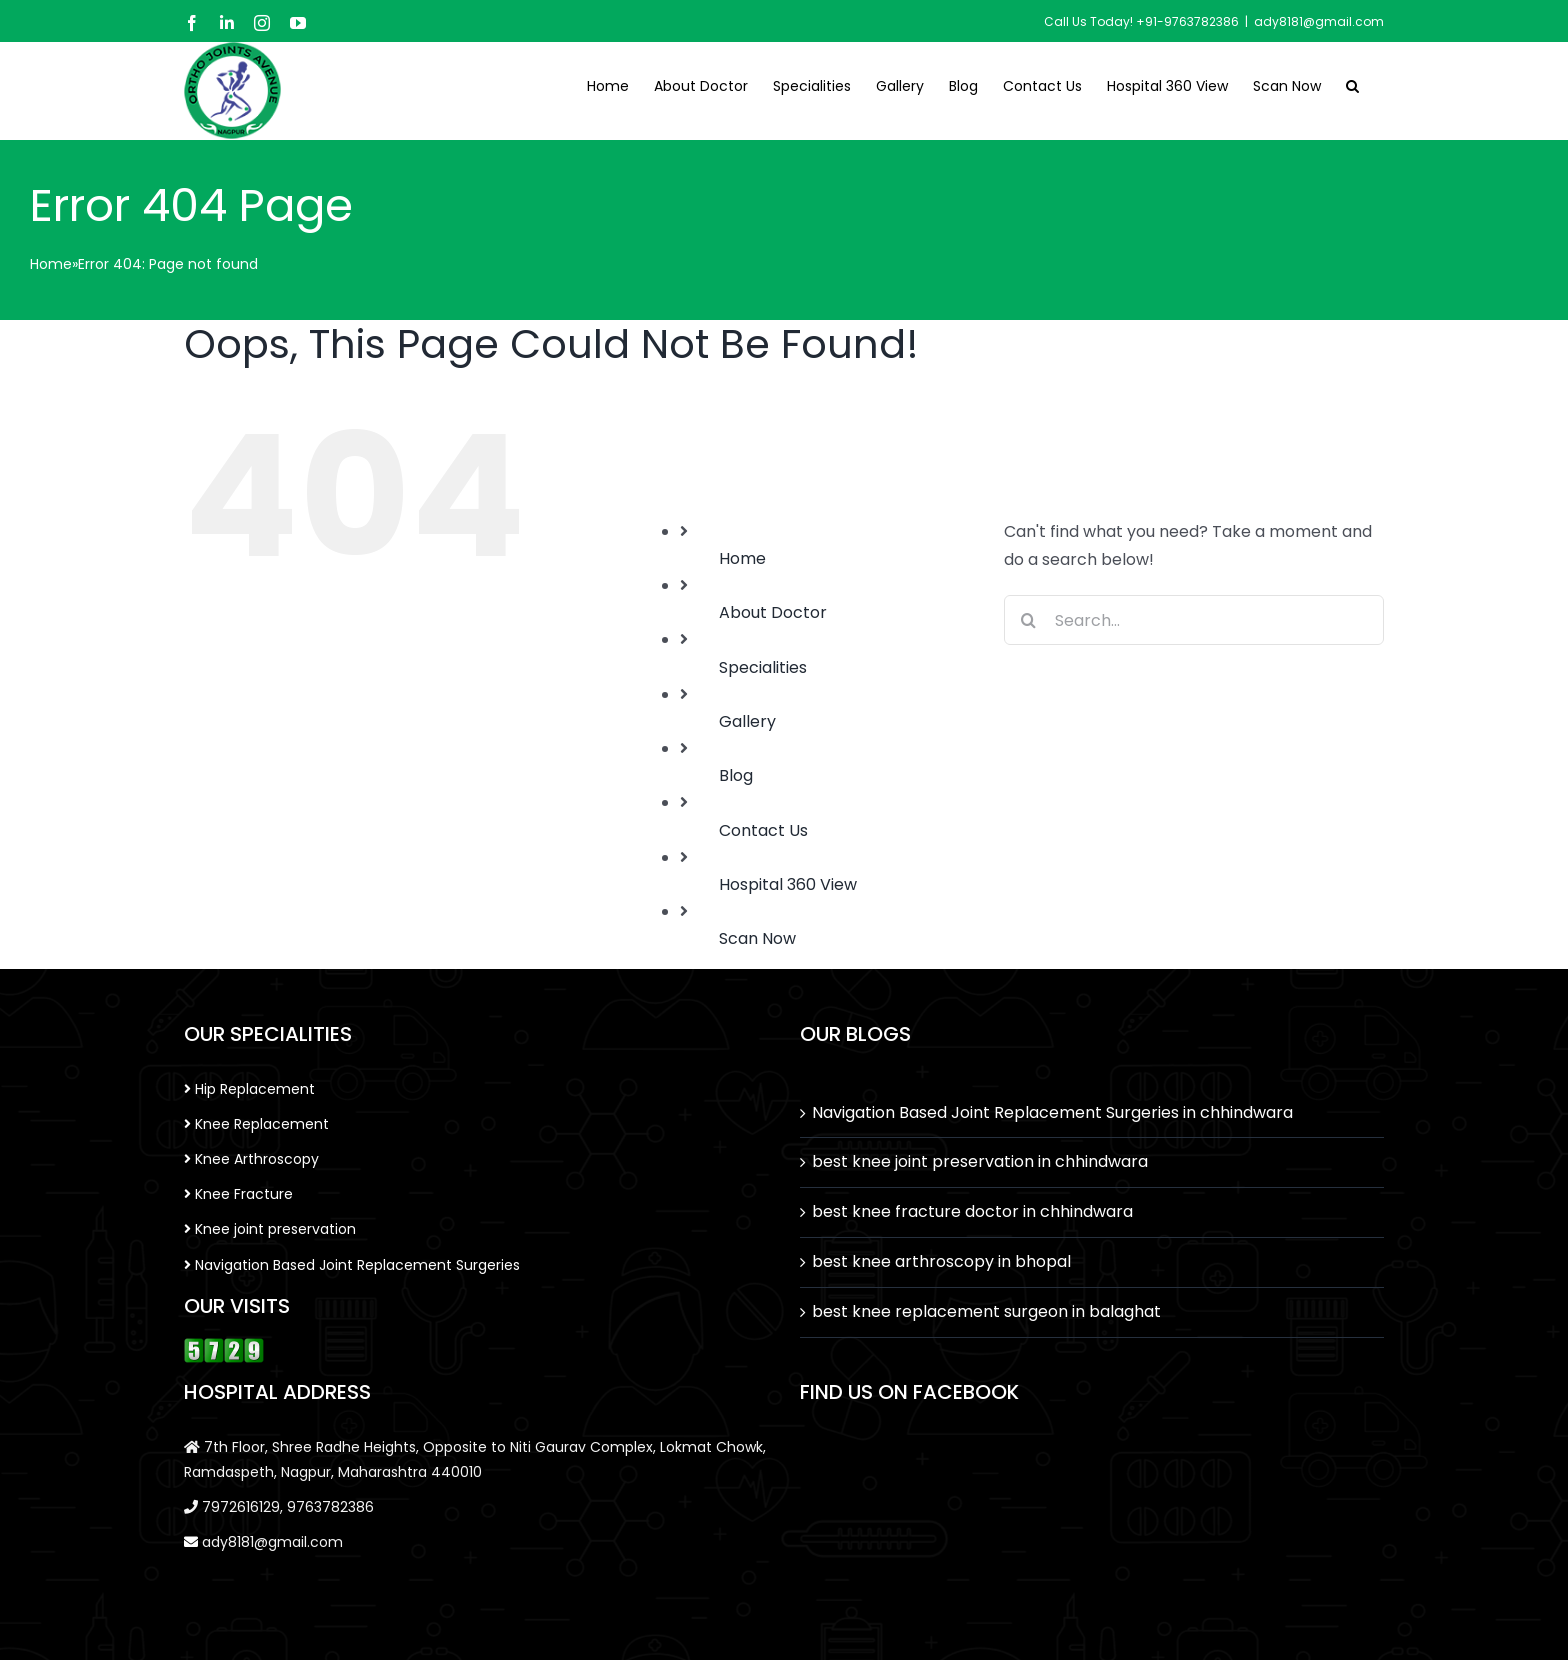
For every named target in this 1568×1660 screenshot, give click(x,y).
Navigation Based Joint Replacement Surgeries (352, 1265)
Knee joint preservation (270, 1229)
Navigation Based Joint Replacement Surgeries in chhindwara (1052, 1112)
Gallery (747, 721)
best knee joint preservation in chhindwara (980, 1161)
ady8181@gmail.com (1319, 21)
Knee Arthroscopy (251, 1159)
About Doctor (773, 612)
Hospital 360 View (788, 884)
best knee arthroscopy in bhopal (941, 1261)
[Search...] (1194, 620)
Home (51, 264)
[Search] (1029, 620)
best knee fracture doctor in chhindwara (972, 1211)
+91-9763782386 (1187, 21)
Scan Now (757, 938)
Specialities (763, 667)
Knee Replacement (256, 1124)
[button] (1352, 84)
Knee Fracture (238, 1194)
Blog (736, 775)
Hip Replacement (249, 1089)
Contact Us (763, 830)
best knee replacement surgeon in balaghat (986, 1311)
